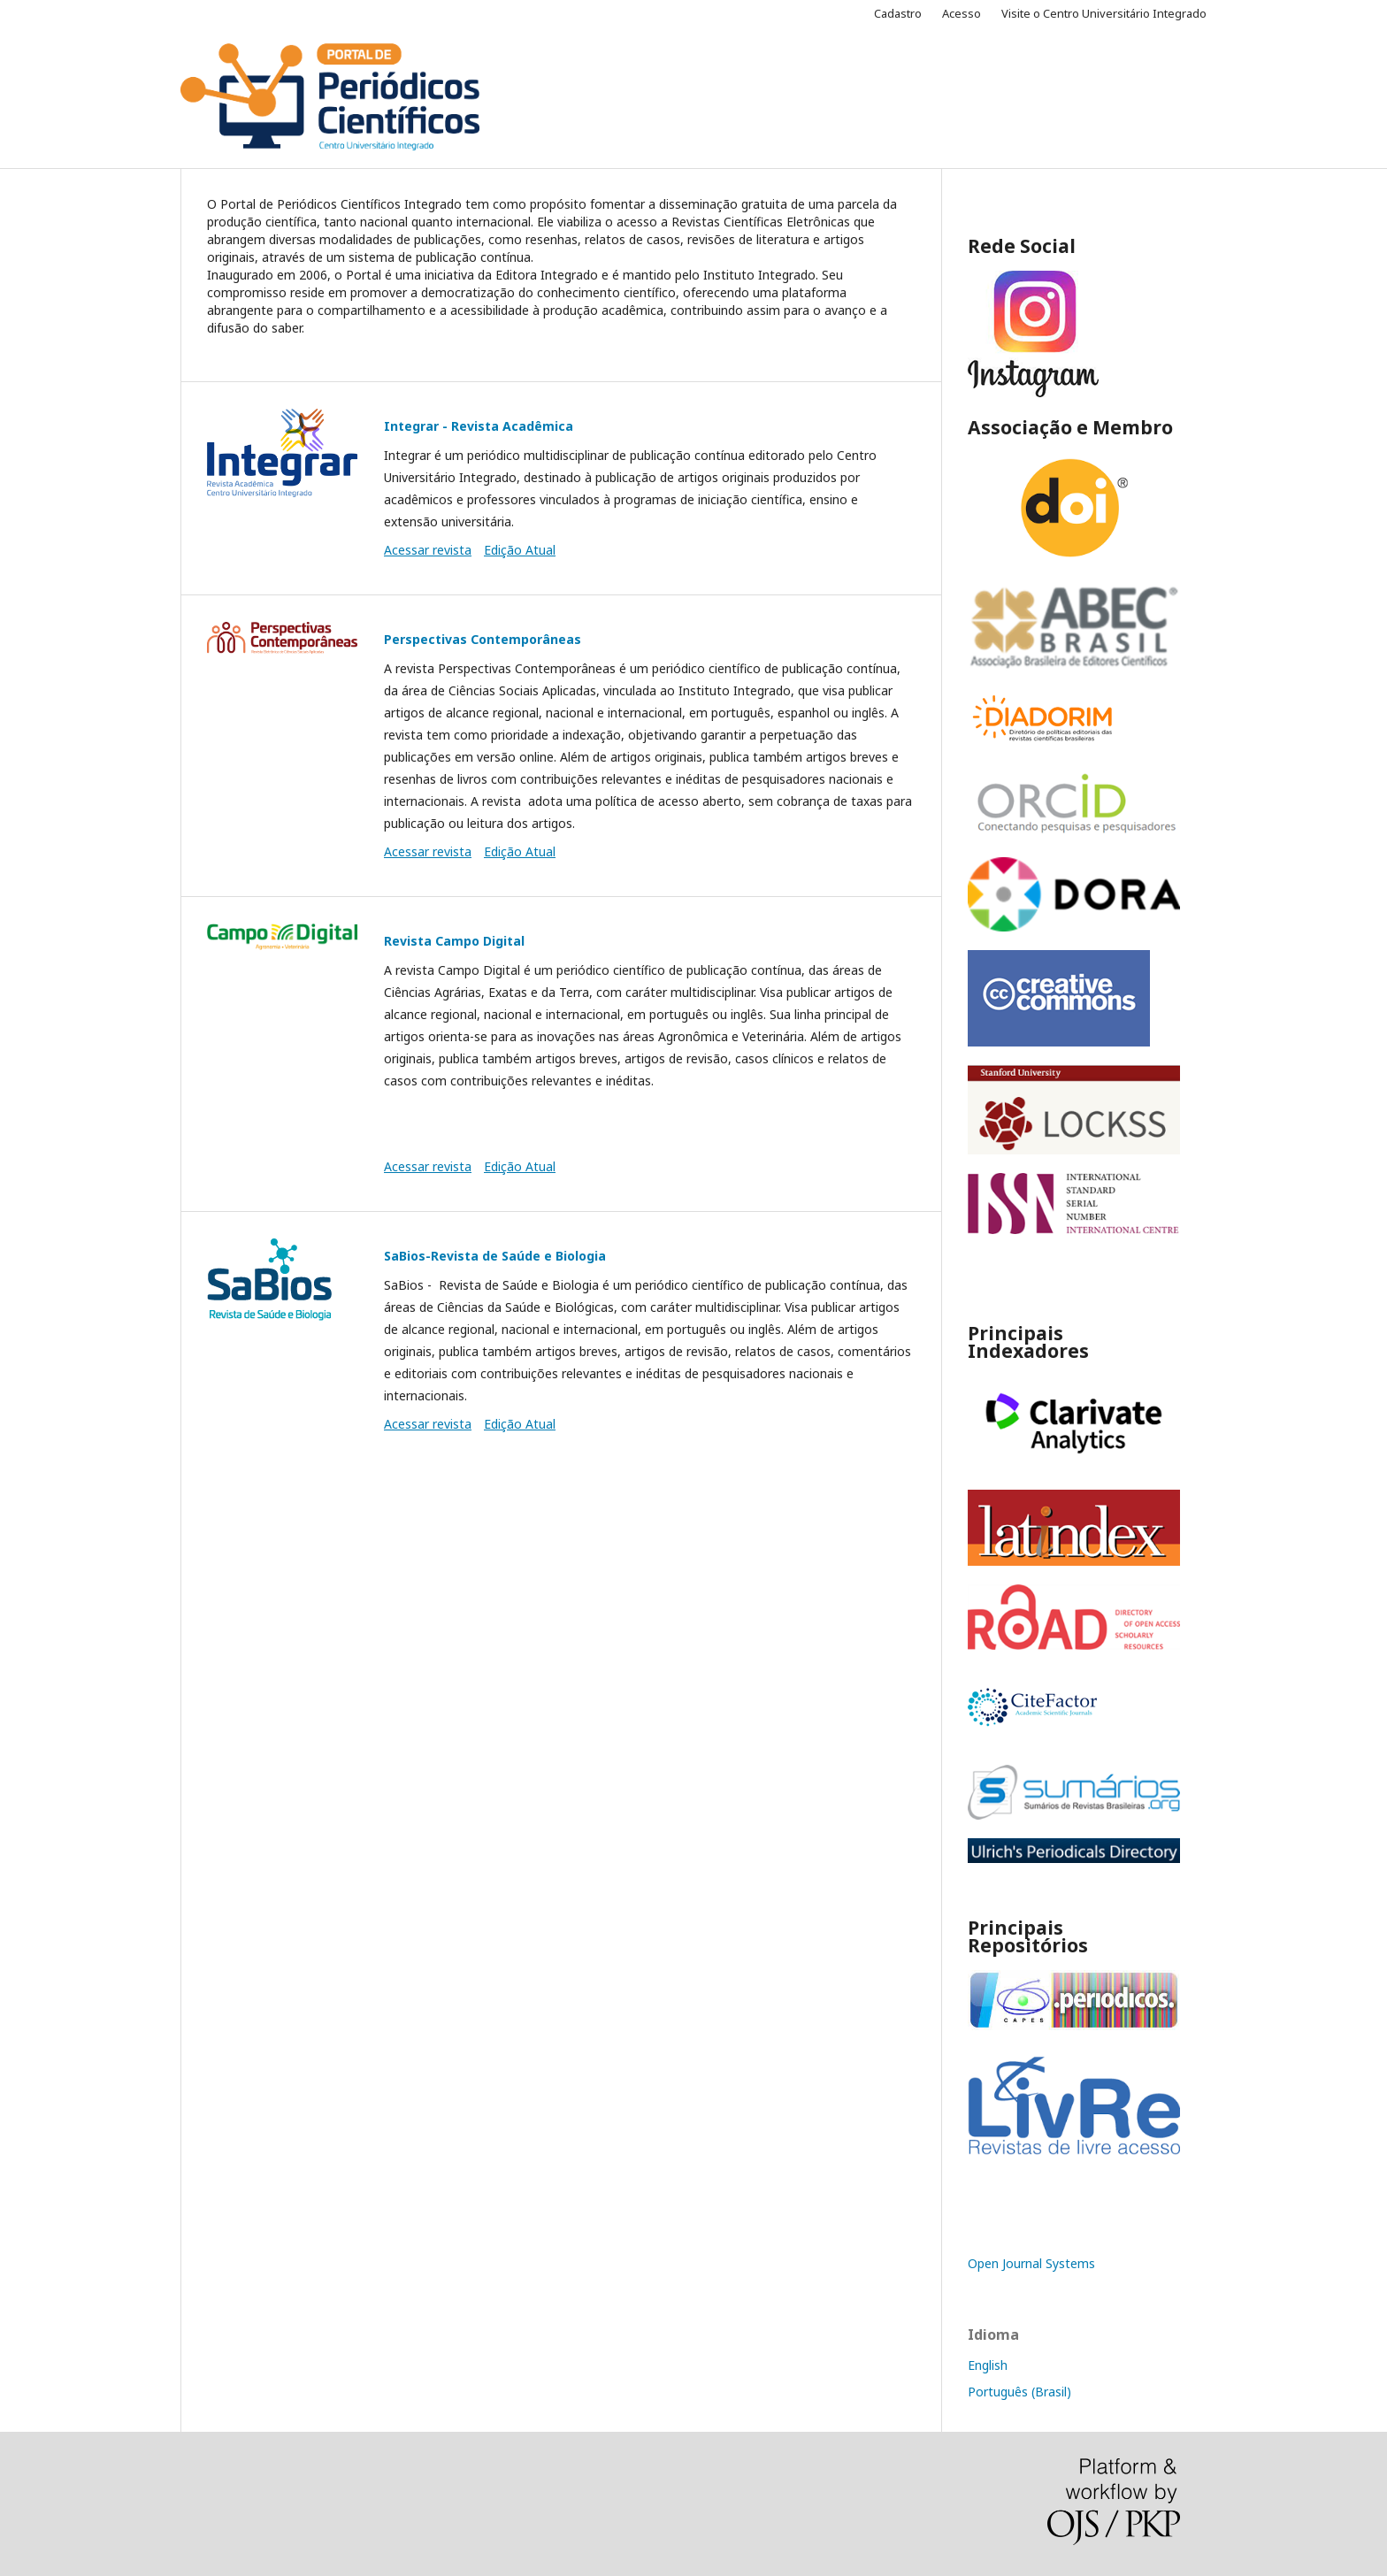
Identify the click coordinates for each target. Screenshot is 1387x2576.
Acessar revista (427, 549)
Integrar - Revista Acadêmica (478, 426)
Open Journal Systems (1031, 2263)
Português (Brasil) (1019, 2391)
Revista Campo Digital (454, 940)
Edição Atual (520, 549)
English (988, 2365)
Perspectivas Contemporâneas (482, 639)
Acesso (961, 13)
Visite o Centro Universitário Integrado (1104, 13)
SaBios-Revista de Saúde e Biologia (495, 1255)
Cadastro (898, 13)
